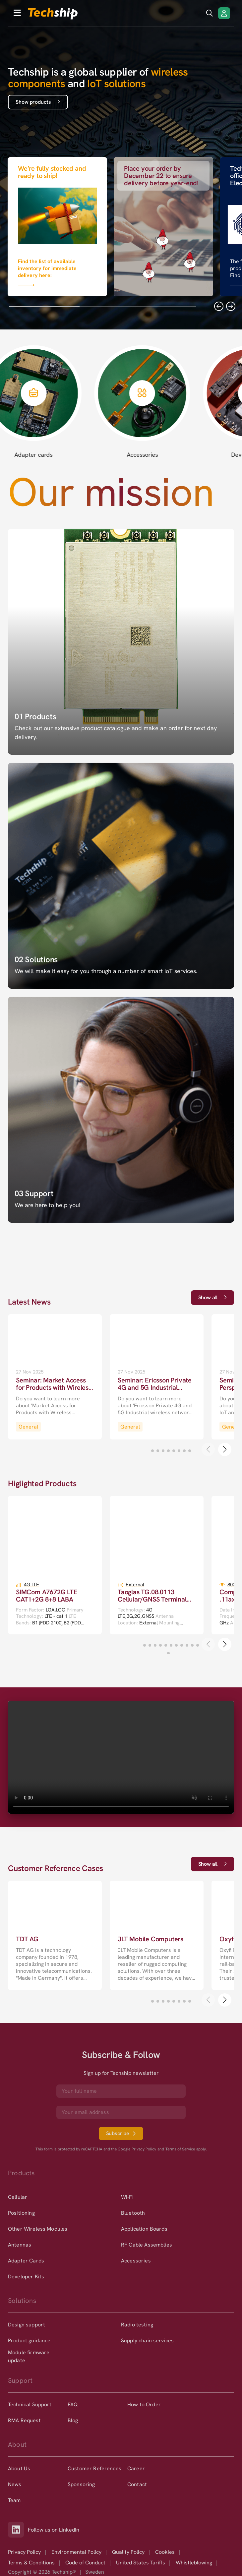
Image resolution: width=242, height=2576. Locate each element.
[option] (64, 2197)
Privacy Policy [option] (24, 2551)
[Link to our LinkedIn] (18, 2530)
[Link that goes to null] (57, 225)
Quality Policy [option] (128, 2551)
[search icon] (209, 13)
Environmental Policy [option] (76, 2551)
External (135, 1585)
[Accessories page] (159, 401)
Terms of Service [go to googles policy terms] (180, 2149)
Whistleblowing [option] (194, 2562)
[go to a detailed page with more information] (55, 1377)
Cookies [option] (165, 2551)
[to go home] (53, 14)
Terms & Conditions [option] (31, 2562)
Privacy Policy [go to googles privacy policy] (144, 2149)
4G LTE (31, 1585)
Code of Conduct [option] (85, 2562)
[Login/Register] (224, 13)
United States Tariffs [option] (140, 2562)
